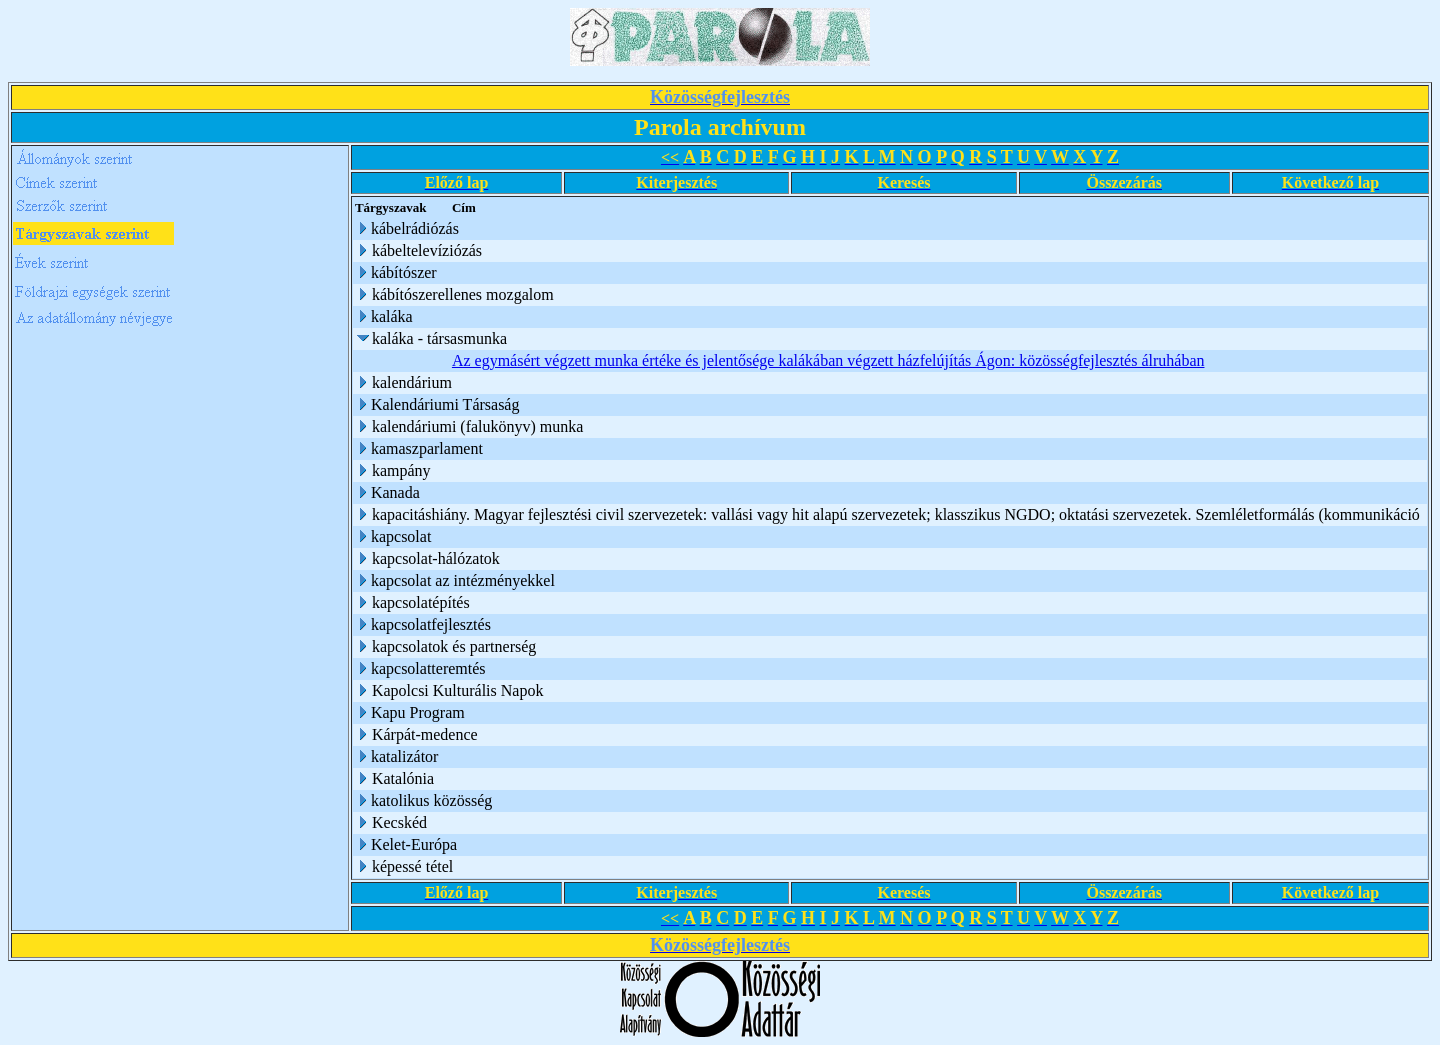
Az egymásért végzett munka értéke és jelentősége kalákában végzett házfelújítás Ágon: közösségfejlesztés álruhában (829, 360)
